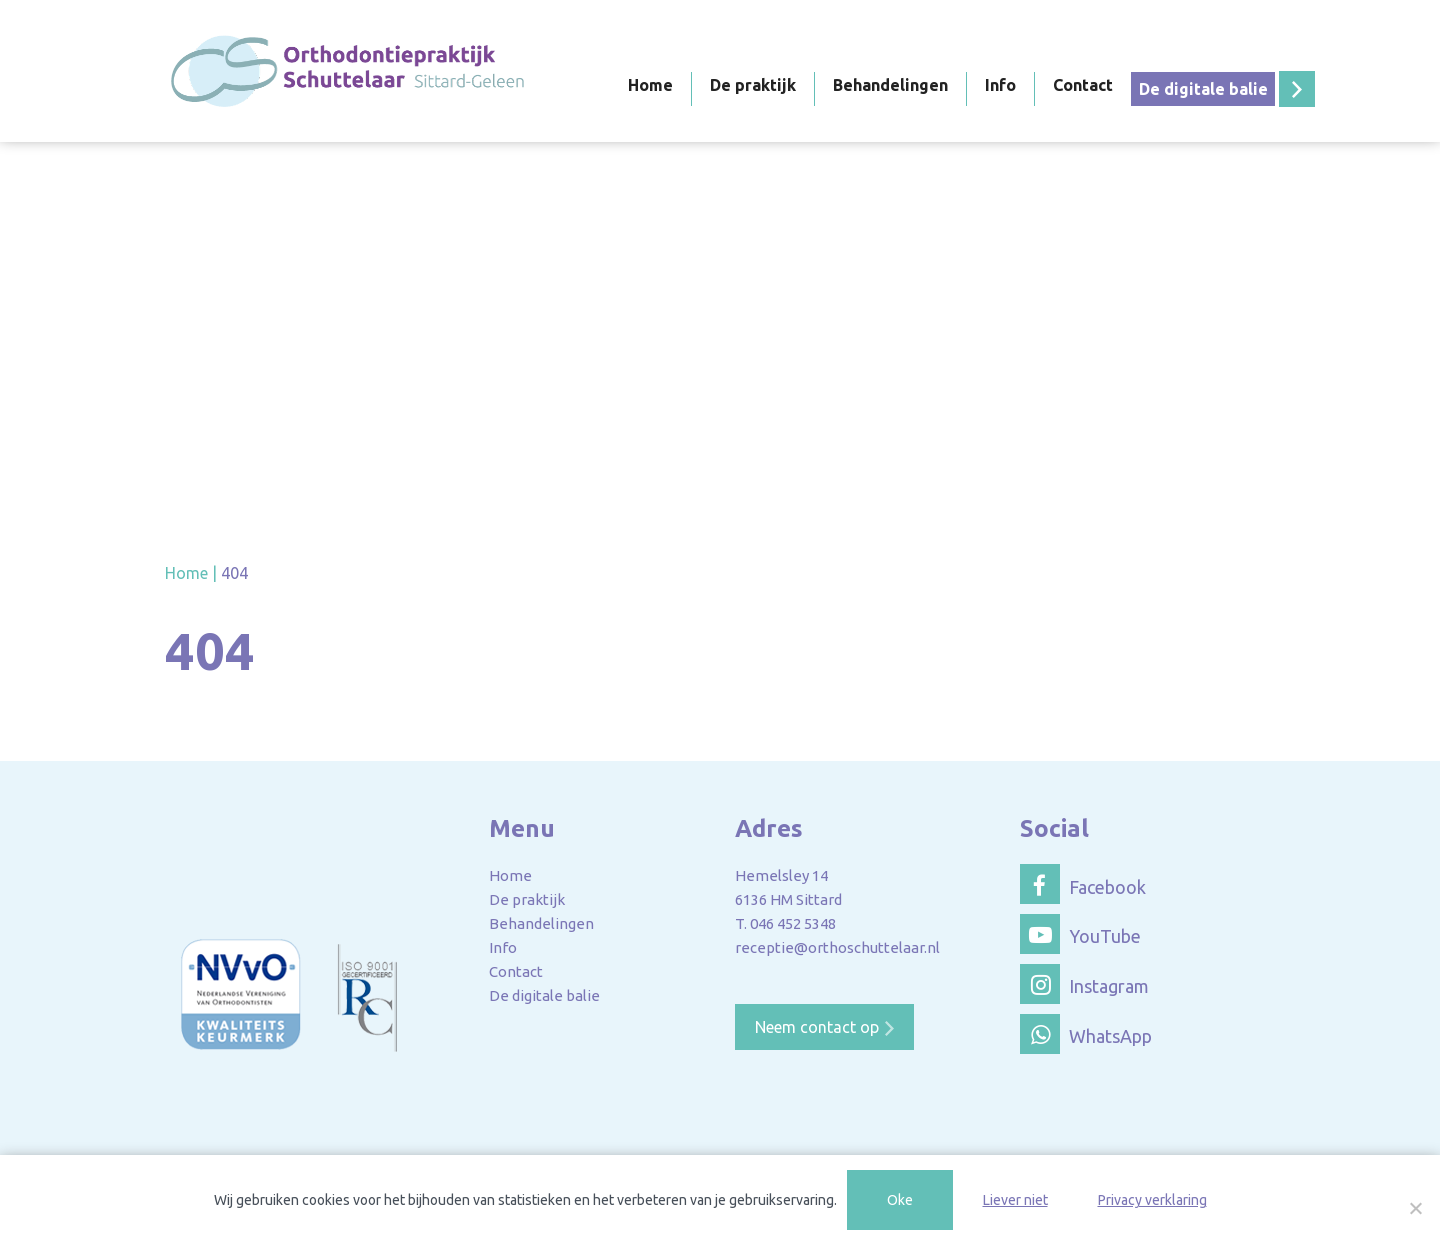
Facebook (1083, 884)
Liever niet (1015, 1200)
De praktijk (753, 85)
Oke (900, 1200)
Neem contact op (817, 1027)
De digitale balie (1203, 89)
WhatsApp (1086, 1034)
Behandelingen (890, 85)
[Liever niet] (1415, 1208)
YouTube (1080, 934)
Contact (1083, 85)
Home (650, 85)
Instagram (1084, 984)
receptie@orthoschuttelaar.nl (837, 947)
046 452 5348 (793, 923)
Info (1000, 85)
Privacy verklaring (1152, 1200)
